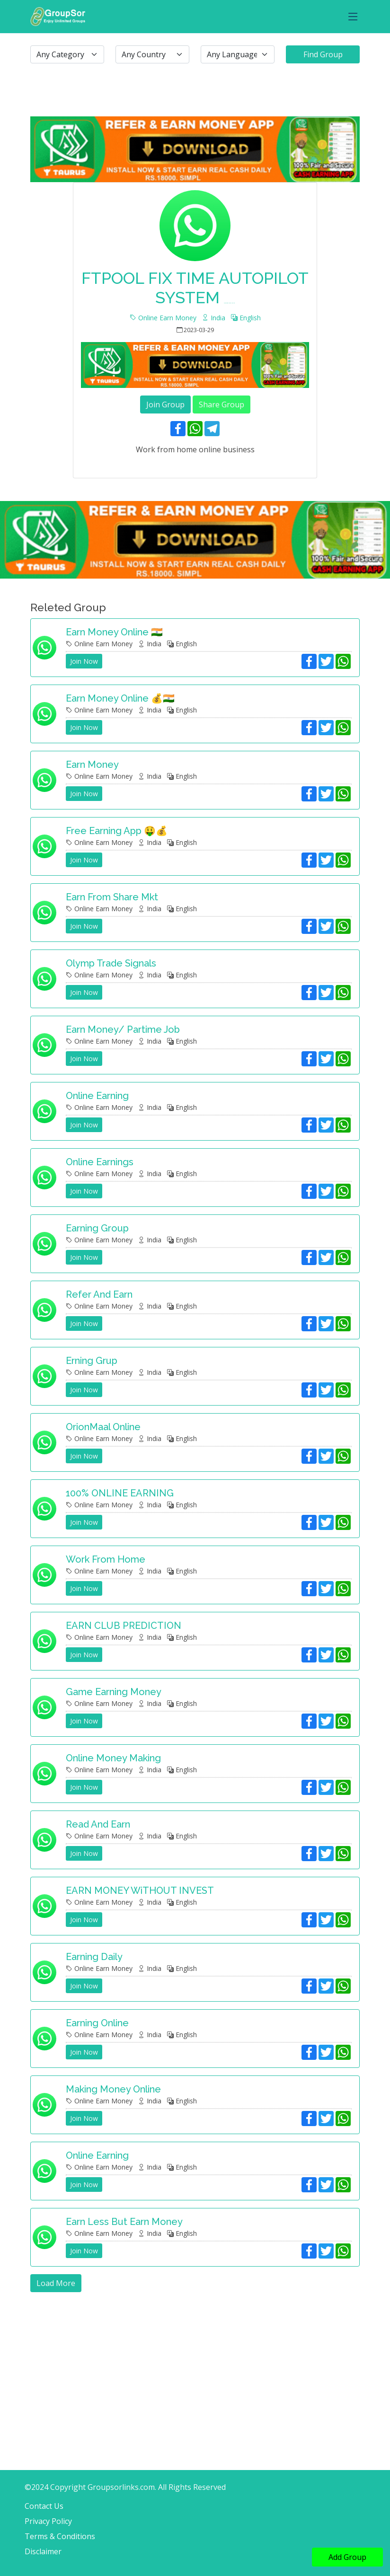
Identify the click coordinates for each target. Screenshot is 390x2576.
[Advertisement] (195, 2358)
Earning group (97, 1228)
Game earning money (113, 1691)
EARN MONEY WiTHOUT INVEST (140, 1890)
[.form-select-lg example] (67, 54)
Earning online (97, 2023)
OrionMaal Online (103, 1427)
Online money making (113, 1758)
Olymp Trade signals (111, 963)
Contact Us (44, 2506)
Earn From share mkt (112, 897)
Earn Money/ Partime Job (123, 1029)
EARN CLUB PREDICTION (123, 1625)
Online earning (97, 1095)
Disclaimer (43, 2551)
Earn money (92, 764)
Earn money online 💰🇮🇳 (120, 698)
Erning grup (91, 1360)
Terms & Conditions (60, 2536)
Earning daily (94, 1956)
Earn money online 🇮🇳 (114, 632)
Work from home (105, 1559)
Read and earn (98, 1824)
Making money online (113, 2089)
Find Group (323, 54)
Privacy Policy (48, 2521)
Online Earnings (99, 1162)
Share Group (221, 404)
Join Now (84, 661)
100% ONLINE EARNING (120, 1493)
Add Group (347, 2557)
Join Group (165, 404)
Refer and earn (99, 1294)
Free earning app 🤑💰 (117, 830)
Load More (55, 2283)
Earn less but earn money (124, 2221)
